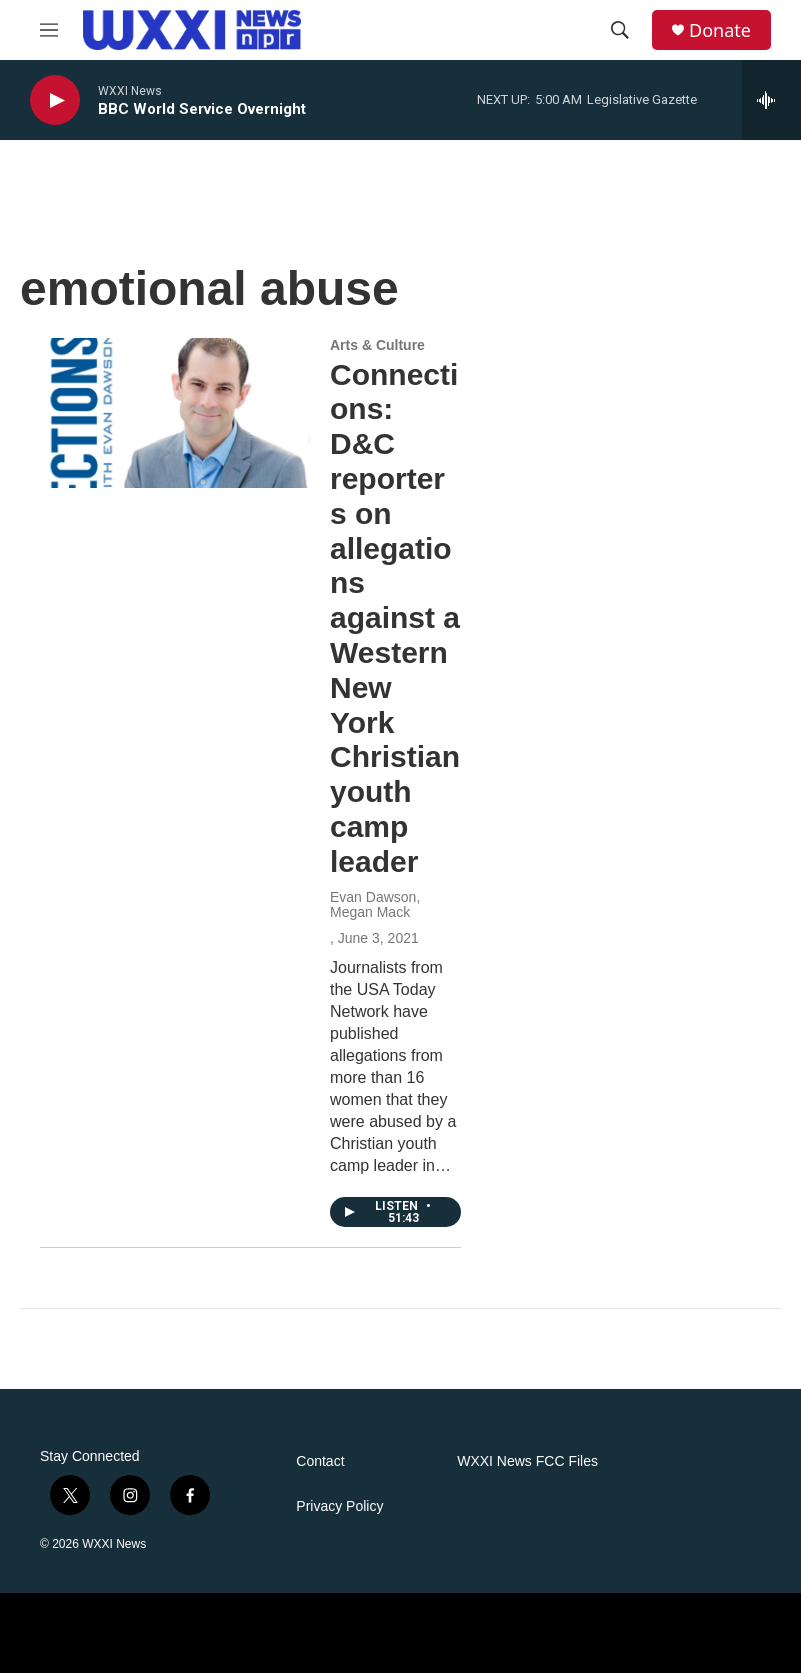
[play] (55, 100)
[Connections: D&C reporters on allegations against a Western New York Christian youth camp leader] (175, 413)
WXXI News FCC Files (527, 1461)
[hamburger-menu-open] (49, 30)
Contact (320, 1461)
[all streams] (771, 100)
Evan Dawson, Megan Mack (375, 905)
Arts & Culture (377, 345)
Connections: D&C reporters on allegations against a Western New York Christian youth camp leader (395, 618)
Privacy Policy (339, 1506)
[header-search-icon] (620, 30)
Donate (720, 30)
